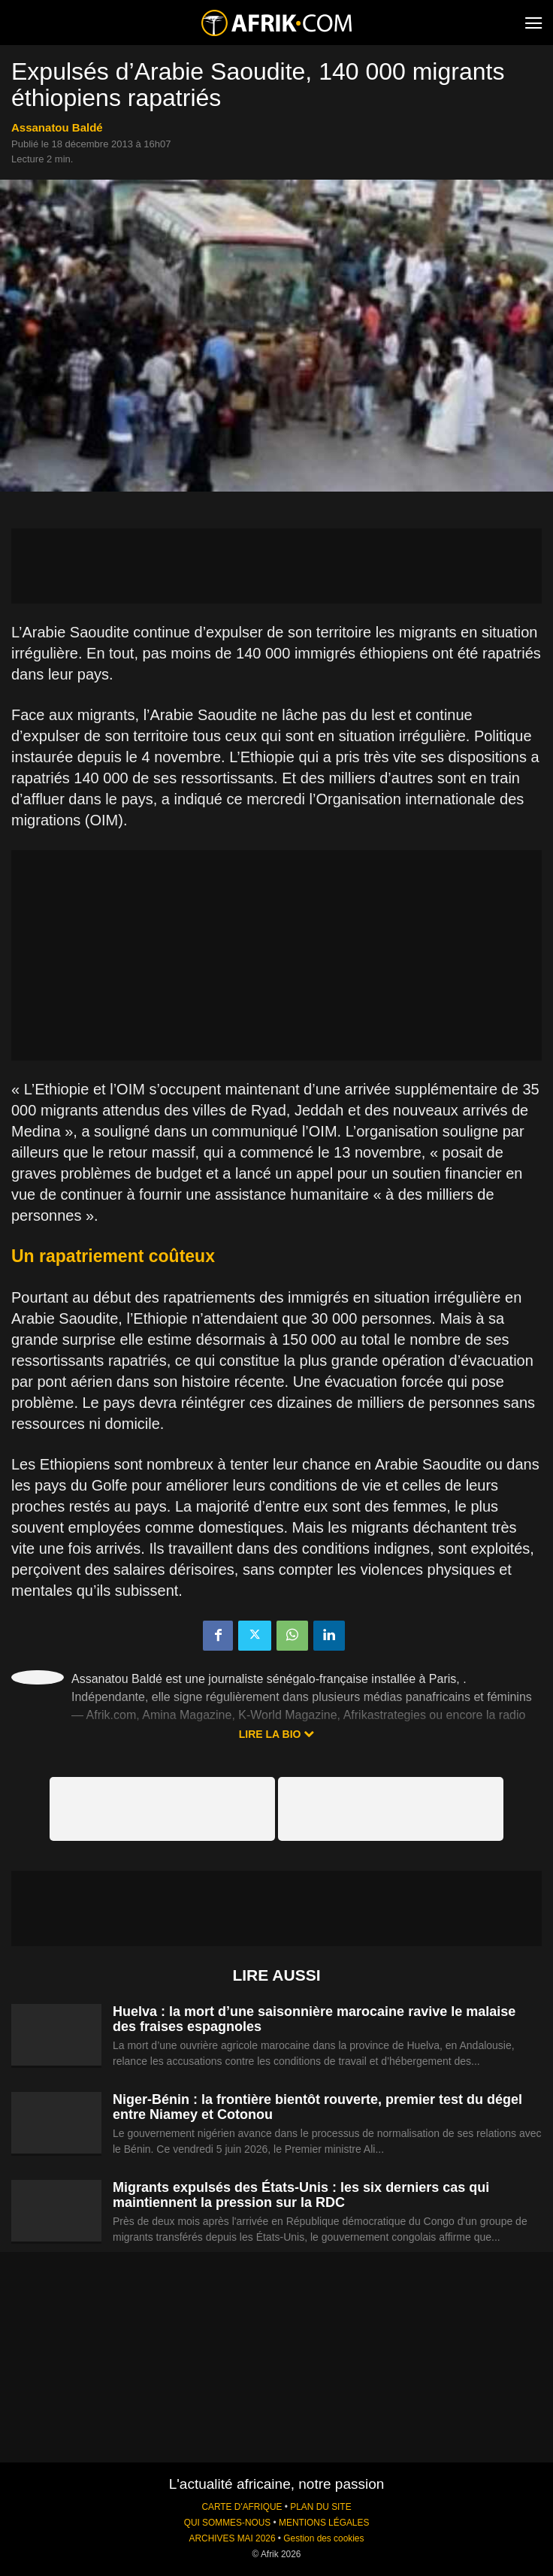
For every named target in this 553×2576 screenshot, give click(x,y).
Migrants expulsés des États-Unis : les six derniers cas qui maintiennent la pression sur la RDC (301, 2195)
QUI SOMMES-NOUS (227, 2522)
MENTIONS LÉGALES (324, 2522)
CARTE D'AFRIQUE (241, 2507)
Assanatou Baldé (57, 127)
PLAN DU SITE (320, 2507)
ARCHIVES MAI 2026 (232, 2538)
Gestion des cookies (323, 2538)
